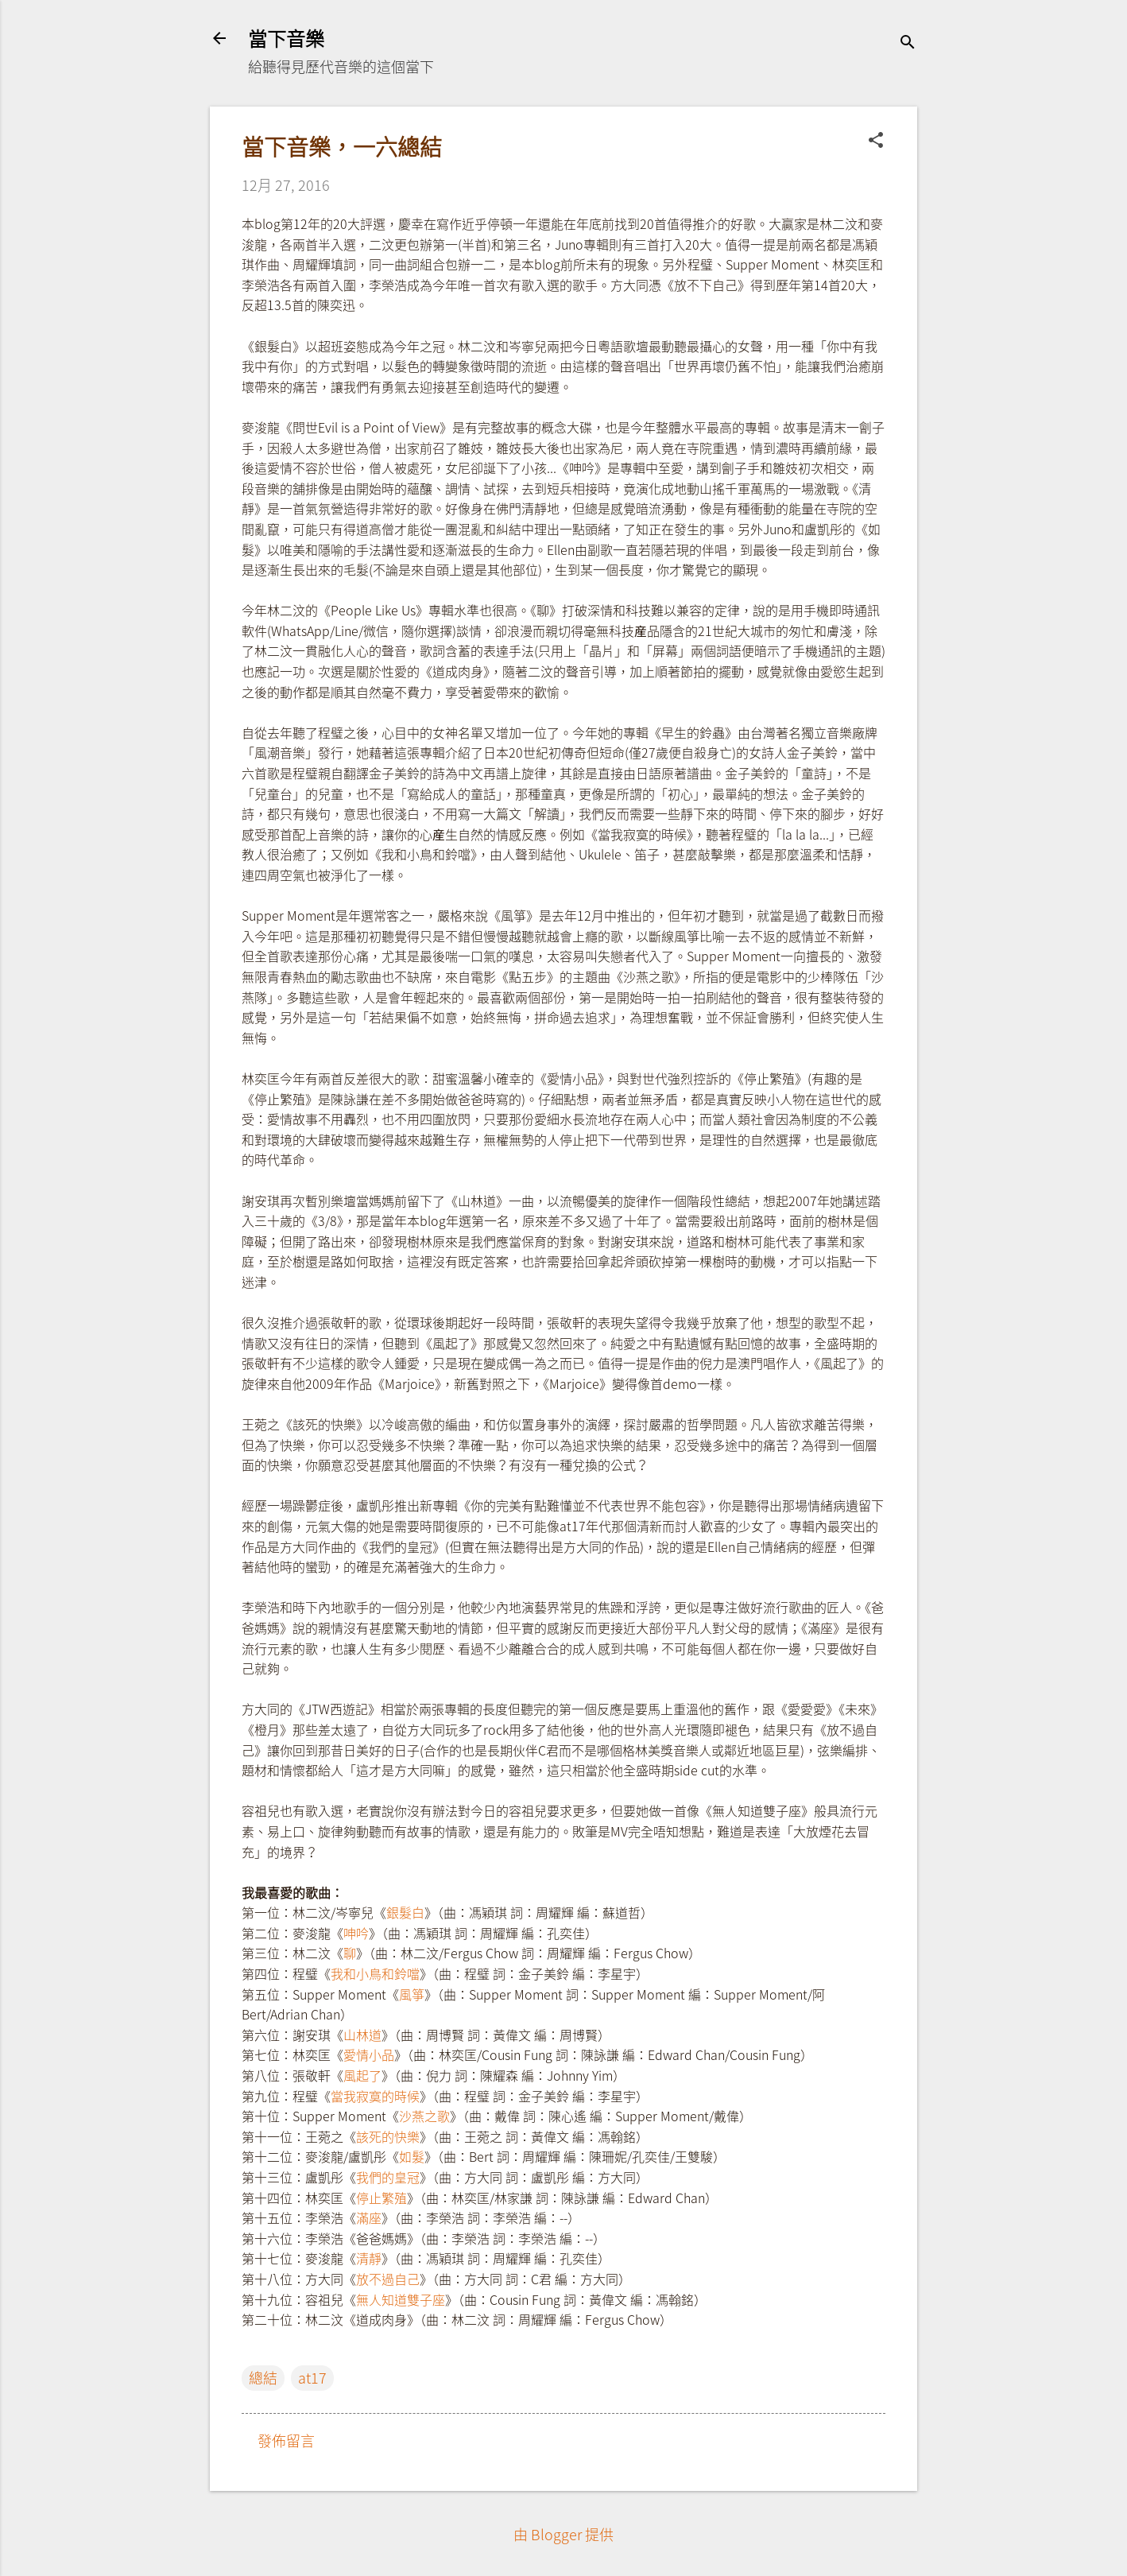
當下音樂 (286, 38)
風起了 (362, 2075)
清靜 (368, 2258)
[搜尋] (907, 43)
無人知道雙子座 (400, 2299)
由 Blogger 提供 (563, 2534)
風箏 (411, 1994)
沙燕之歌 (424, 2115)
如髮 (411, 2156)
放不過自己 (388, 2278)
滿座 (368, 2217)
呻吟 (356, 1932)
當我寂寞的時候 (375, 2095)
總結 (263, 2377)
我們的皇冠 (388, 2176)
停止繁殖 (381, 2197)
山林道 (362, 2034)
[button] (875, 141)
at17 (312, 2377)
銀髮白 (405, 1912)
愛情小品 (368, 2054)
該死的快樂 (388, 2136)
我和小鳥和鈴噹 (375, 1973)
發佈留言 (286, 2440)
